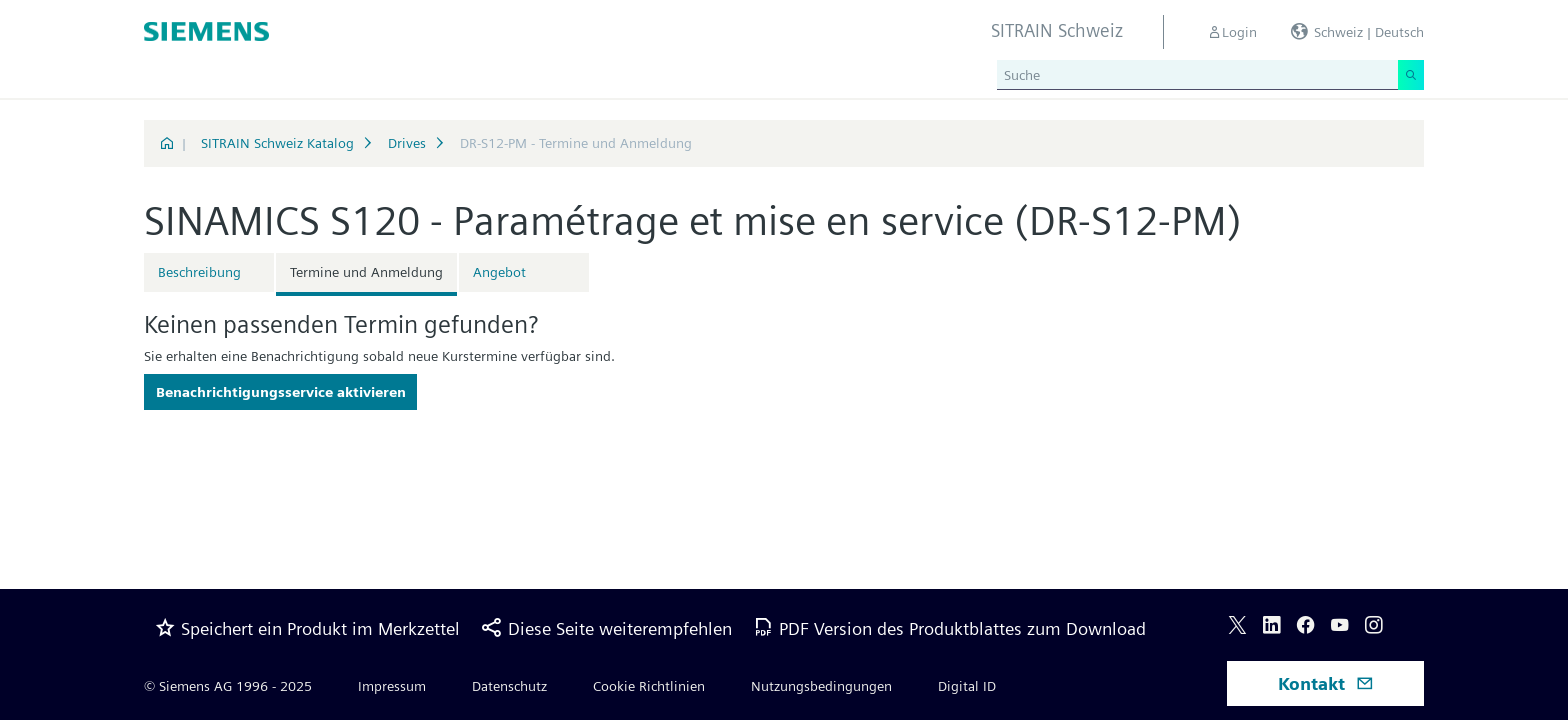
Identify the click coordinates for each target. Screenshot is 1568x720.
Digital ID (967, 686)
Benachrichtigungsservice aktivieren (281, 392)
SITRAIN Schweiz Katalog (277, 143)
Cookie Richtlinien (649, 686)
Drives (407, 143)
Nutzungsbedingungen (821, 686)
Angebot (499, 272)
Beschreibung (199, 272)
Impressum (392, 686)
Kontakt (1326, 683)
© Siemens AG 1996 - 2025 (228, 686)
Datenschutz (509, 686)
